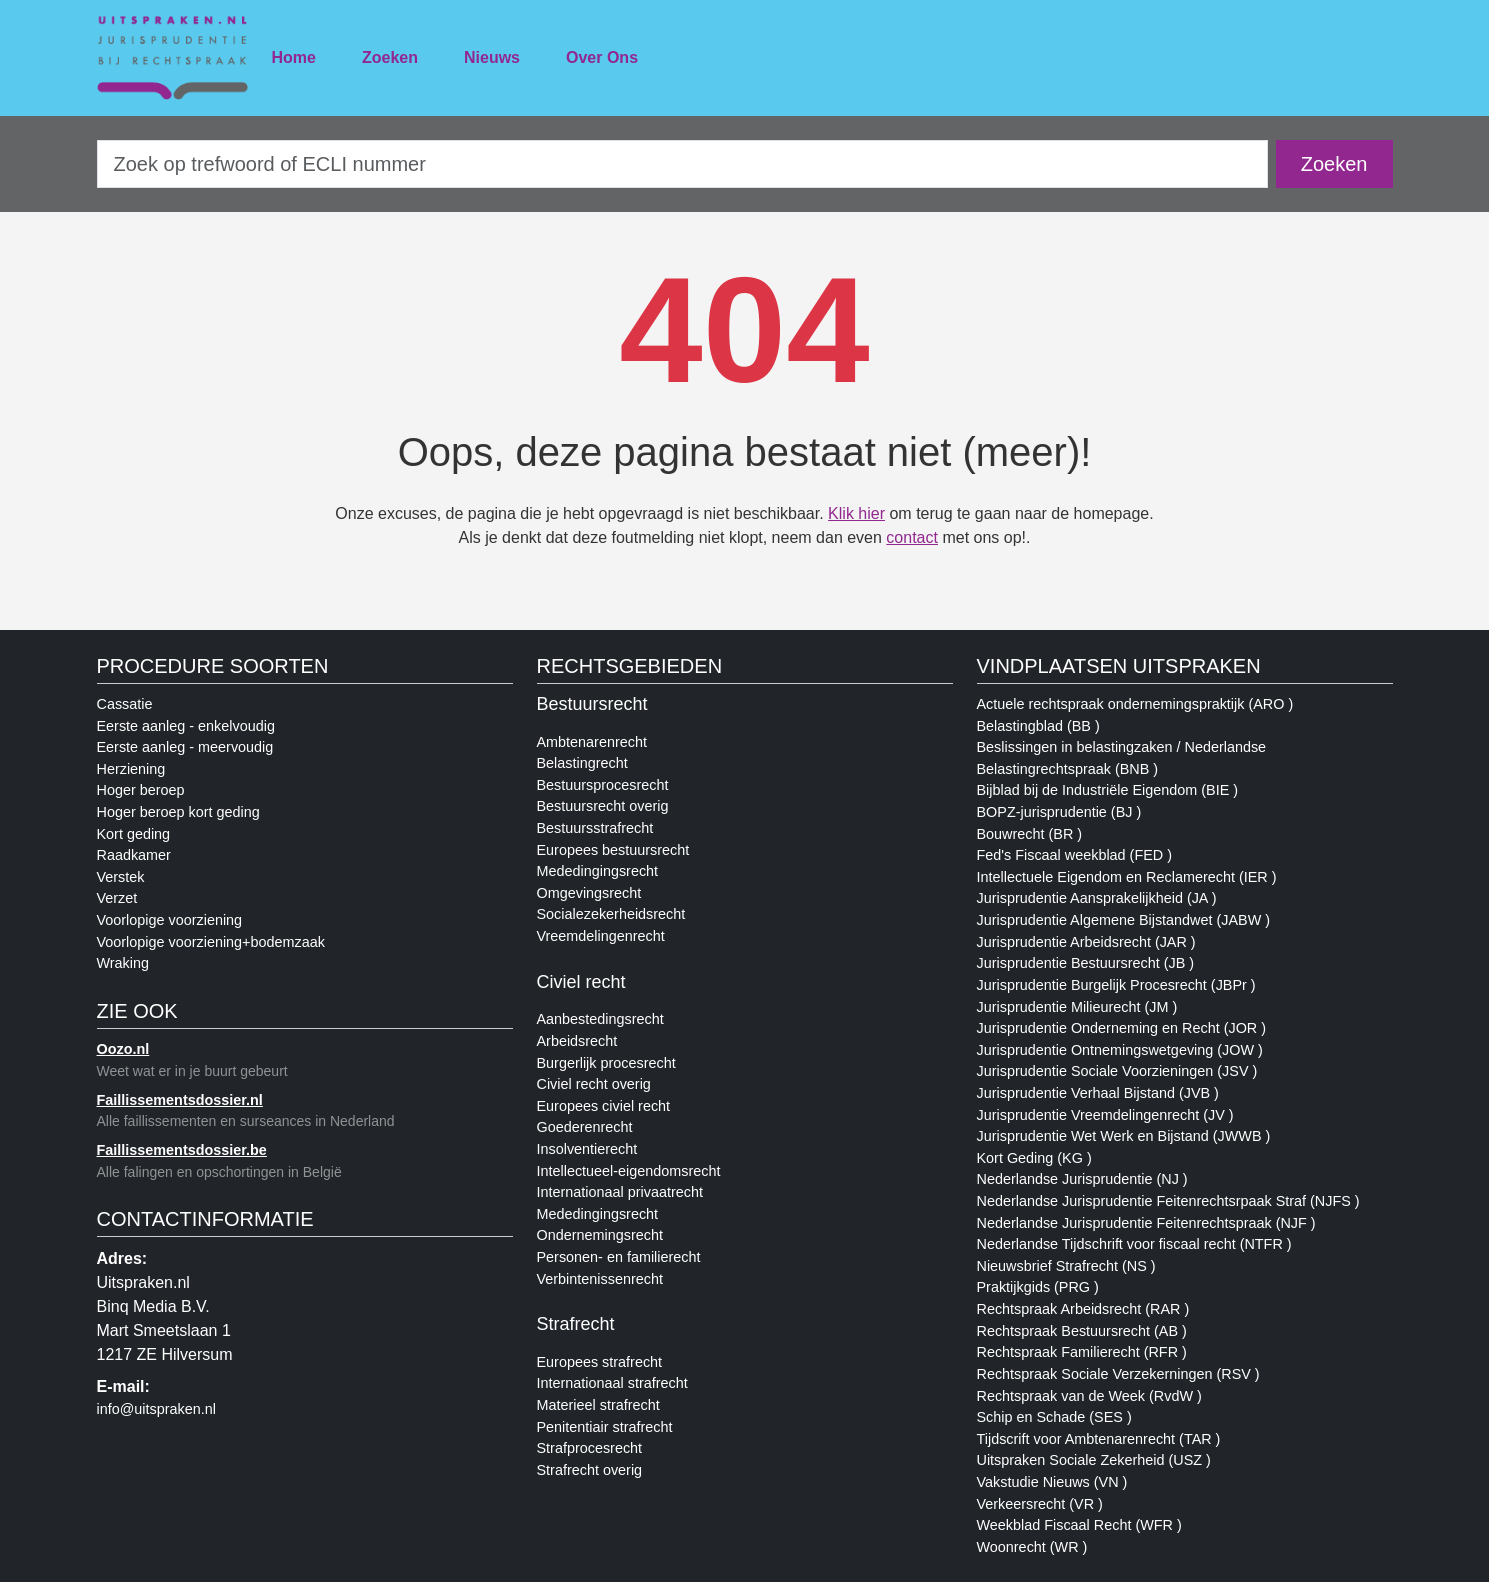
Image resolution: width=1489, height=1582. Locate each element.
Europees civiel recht (604, 1106)
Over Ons (602, 57)
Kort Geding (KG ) (1034, 1158)
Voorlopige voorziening (170, 920)
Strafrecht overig (590, 1470)
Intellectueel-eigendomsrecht (629, 1171)
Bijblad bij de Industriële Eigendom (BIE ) (1108, 790)
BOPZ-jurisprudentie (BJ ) (1059, 812)
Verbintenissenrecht (600, 1279)
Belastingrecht (582, 763)
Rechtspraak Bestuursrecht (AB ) (1082, 1331)
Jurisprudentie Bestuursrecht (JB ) (1086, 963)
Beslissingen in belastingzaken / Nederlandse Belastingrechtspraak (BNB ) (1122, 758)
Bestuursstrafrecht (595, 828)
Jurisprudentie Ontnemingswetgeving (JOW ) (1120, 1050)
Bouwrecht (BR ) (1030, 834)
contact (912, 537)
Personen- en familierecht (619, 1257)
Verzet (117, 898)
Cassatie (125, 704)
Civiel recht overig (594, 1084)
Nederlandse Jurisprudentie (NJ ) (1082, 1179)
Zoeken (390, 57)
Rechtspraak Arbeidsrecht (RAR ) (1083, 1309)
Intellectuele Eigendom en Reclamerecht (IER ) (1127, 877)
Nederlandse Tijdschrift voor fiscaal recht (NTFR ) (1134, 1244)
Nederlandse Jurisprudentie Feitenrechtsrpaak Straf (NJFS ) (1168, 1201)
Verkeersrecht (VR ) (1040, 1504)
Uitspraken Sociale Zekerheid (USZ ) (1094, 1460)
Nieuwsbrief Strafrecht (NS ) (1066, 1266)
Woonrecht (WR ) (1032, 1547)
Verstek (121, 877)
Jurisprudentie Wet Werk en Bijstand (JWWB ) (1124, 1136)
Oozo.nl (123, 1049)
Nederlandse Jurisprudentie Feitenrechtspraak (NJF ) (1146, 1223)
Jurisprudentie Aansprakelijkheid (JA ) (1097, 898)
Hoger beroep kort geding (178, 812)
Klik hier (856, 513)
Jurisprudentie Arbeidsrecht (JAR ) (1086, 942)
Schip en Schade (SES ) (1054, 1417)
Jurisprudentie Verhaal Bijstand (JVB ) (1098, 1093)
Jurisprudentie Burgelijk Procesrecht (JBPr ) (1116, 985)
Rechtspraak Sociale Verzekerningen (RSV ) (1118, 1374)
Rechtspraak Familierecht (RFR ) (1082, 1352)
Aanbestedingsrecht (600, 1019)
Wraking (123, 963)
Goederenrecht (585, 1127)
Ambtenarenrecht (592, 742)
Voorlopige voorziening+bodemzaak (211, 942)
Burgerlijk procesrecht (606, 1063)
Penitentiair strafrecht (605, 1427)
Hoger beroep (141, 790)
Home (294, 57)
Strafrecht (576, 1324)
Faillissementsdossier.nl (180, 1100)
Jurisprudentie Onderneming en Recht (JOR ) (1122, 1028)
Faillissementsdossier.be (182, 1150)
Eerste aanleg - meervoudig (185, 747)
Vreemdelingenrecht (601, 936)
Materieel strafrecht (598, 1405)
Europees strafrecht (600, 1362)
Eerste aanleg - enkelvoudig (186, 726)
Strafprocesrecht (590, 1448)
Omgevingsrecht (589, 893)
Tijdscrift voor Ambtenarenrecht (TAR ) (1099, 1439)
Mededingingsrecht (598, 871)
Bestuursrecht (592, 704)
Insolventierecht (587, 1149)
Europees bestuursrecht (613, 850)
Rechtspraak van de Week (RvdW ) (1089, 1396)
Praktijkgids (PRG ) (1038, 1287)
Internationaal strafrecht (612, 1383)
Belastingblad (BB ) (1038, 726)
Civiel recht (581, 982)
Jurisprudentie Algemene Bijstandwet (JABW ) (1124, 920)
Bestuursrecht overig (603, 806)
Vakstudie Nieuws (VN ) (1052, 1482)
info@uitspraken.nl (156, 1409)
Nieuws (492, 57)
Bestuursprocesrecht (603, 785)
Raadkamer (134, 855)
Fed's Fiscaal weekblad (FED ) (1074, 855)
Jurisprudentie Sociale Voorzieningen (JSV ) (1117, 1071)
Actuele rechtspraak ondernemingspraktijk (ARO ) (1135, 704)
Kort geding (134, 834)
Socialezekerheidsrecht (611, 914)
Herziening (131, 769)
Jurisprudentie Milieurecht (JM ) (1077, 1007)
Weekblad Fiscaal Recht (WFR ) (1079, 1525)
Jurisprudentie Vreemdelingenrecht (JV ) (1105, 1115)
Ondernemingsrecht (600, 1235)
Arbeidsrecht (577, 1041)
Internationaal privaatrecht (620, 1192)
